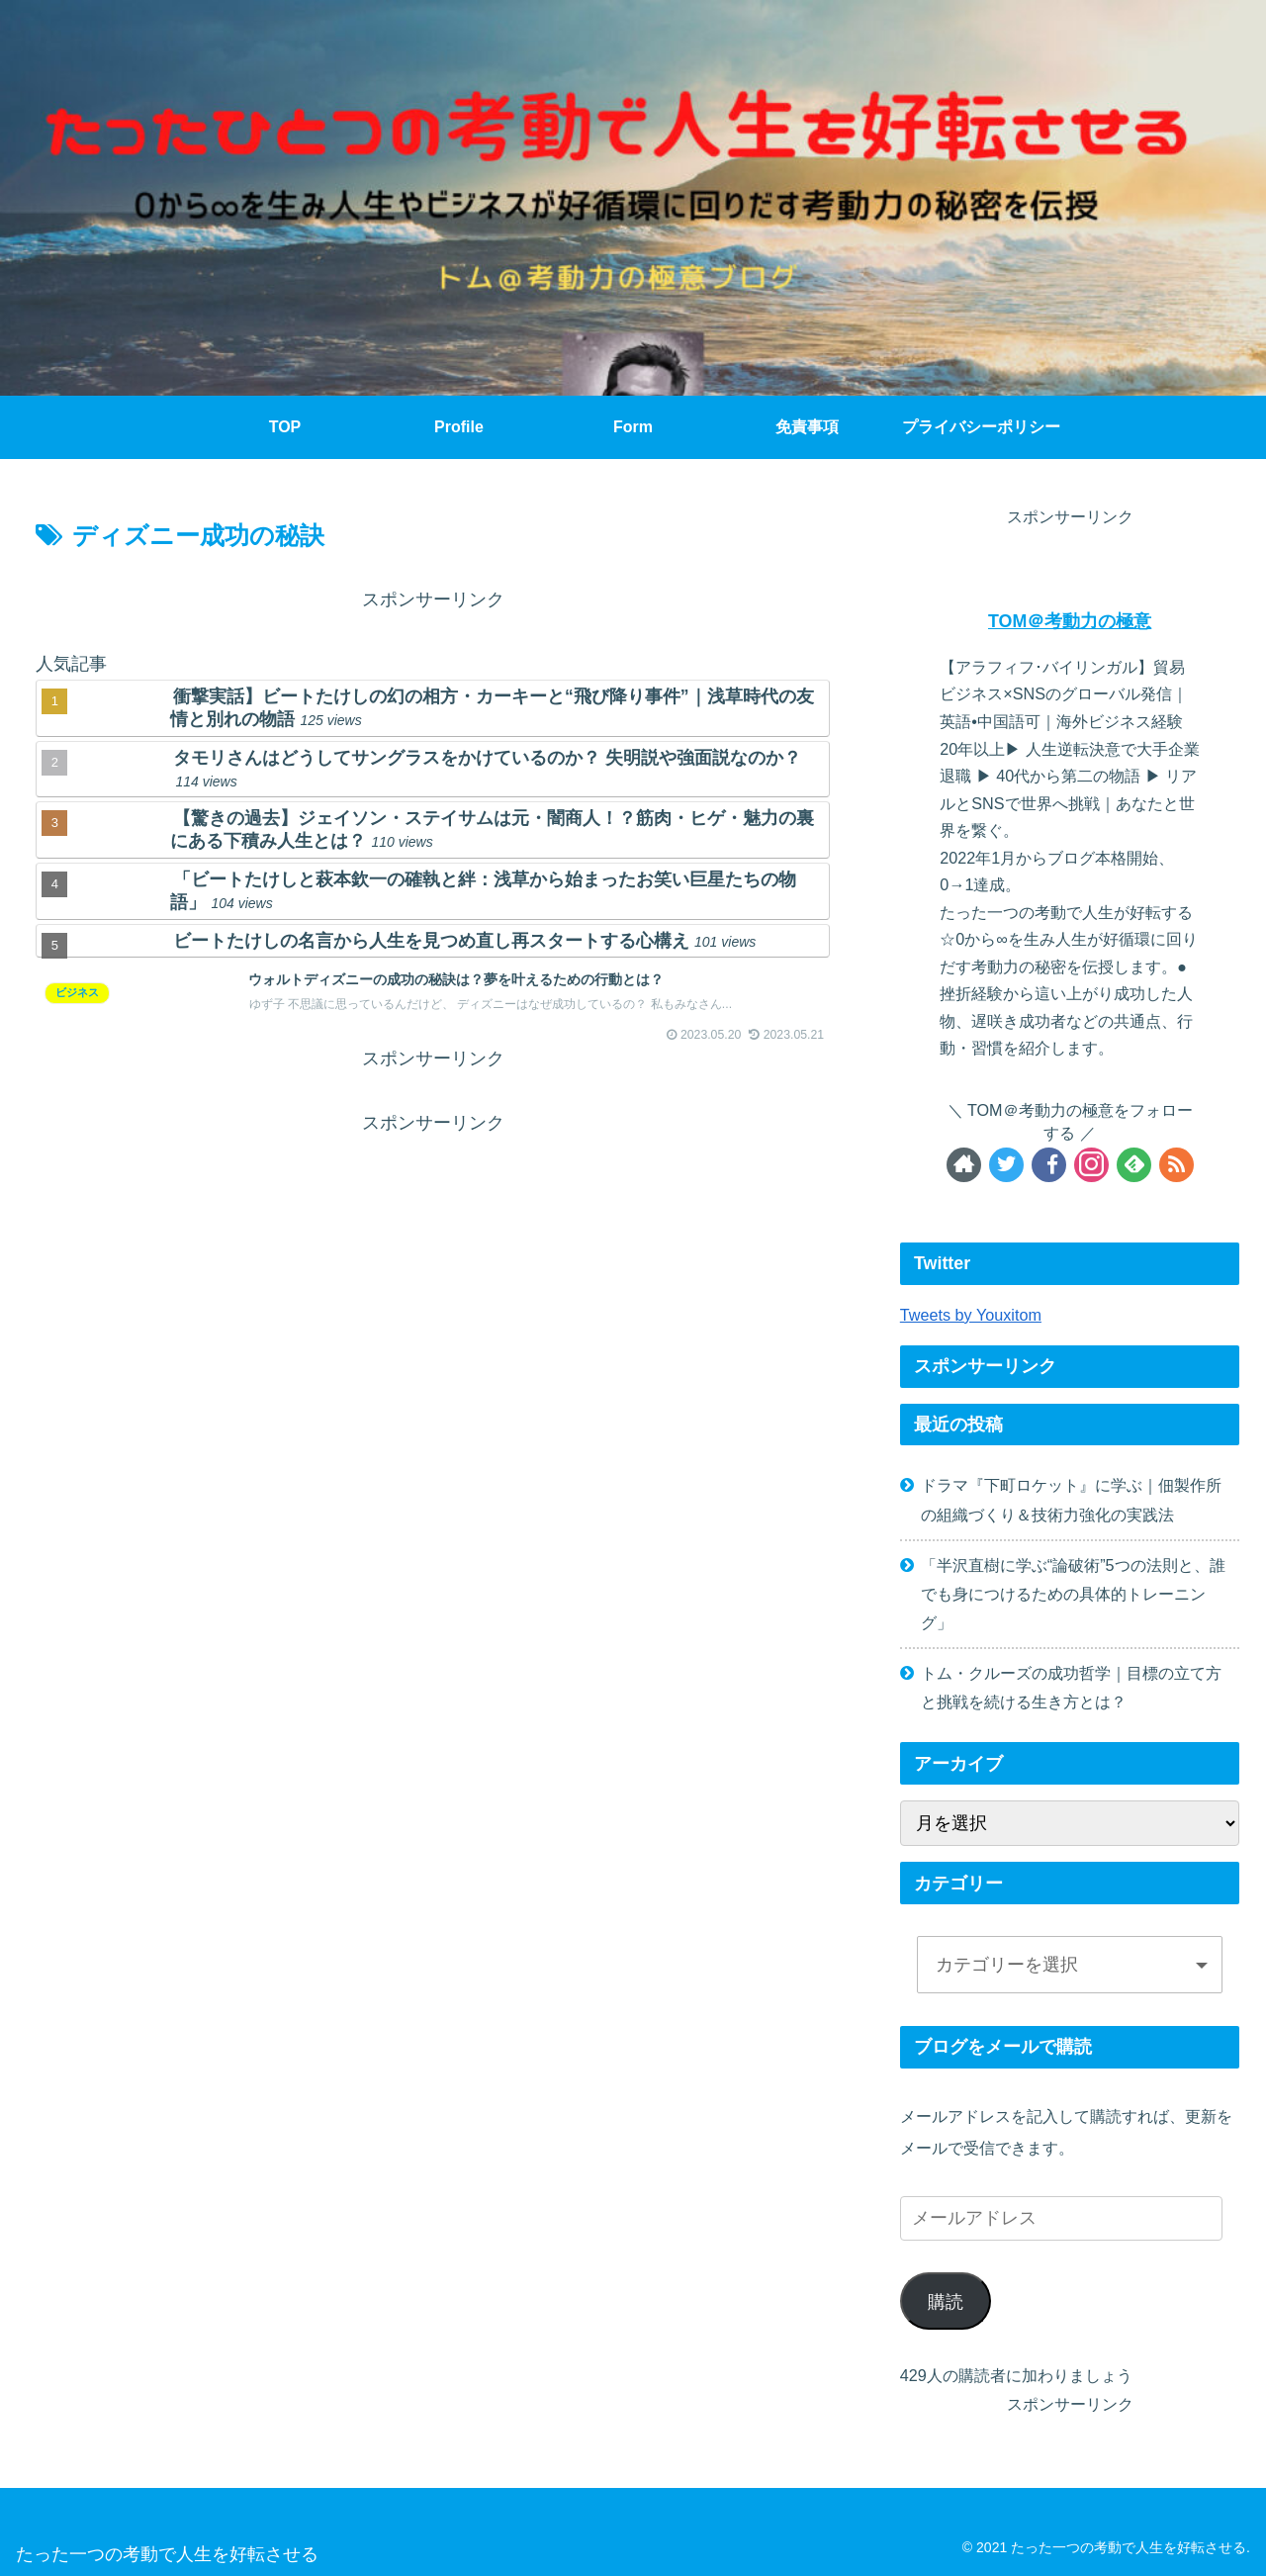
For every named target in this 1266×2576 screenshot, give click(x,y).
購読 (945, 2302)
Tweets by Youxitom (970, 1315)
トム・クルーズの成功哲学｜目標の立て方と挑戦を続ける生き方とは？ (1071, 1687)
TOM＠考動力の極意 (1069, 621)
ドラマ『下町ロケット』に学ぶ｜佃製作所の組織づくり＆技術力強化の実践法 (1071, 1499)
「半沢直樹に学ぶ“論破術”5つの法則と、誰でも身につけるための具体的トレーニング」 (1073, 1593)
